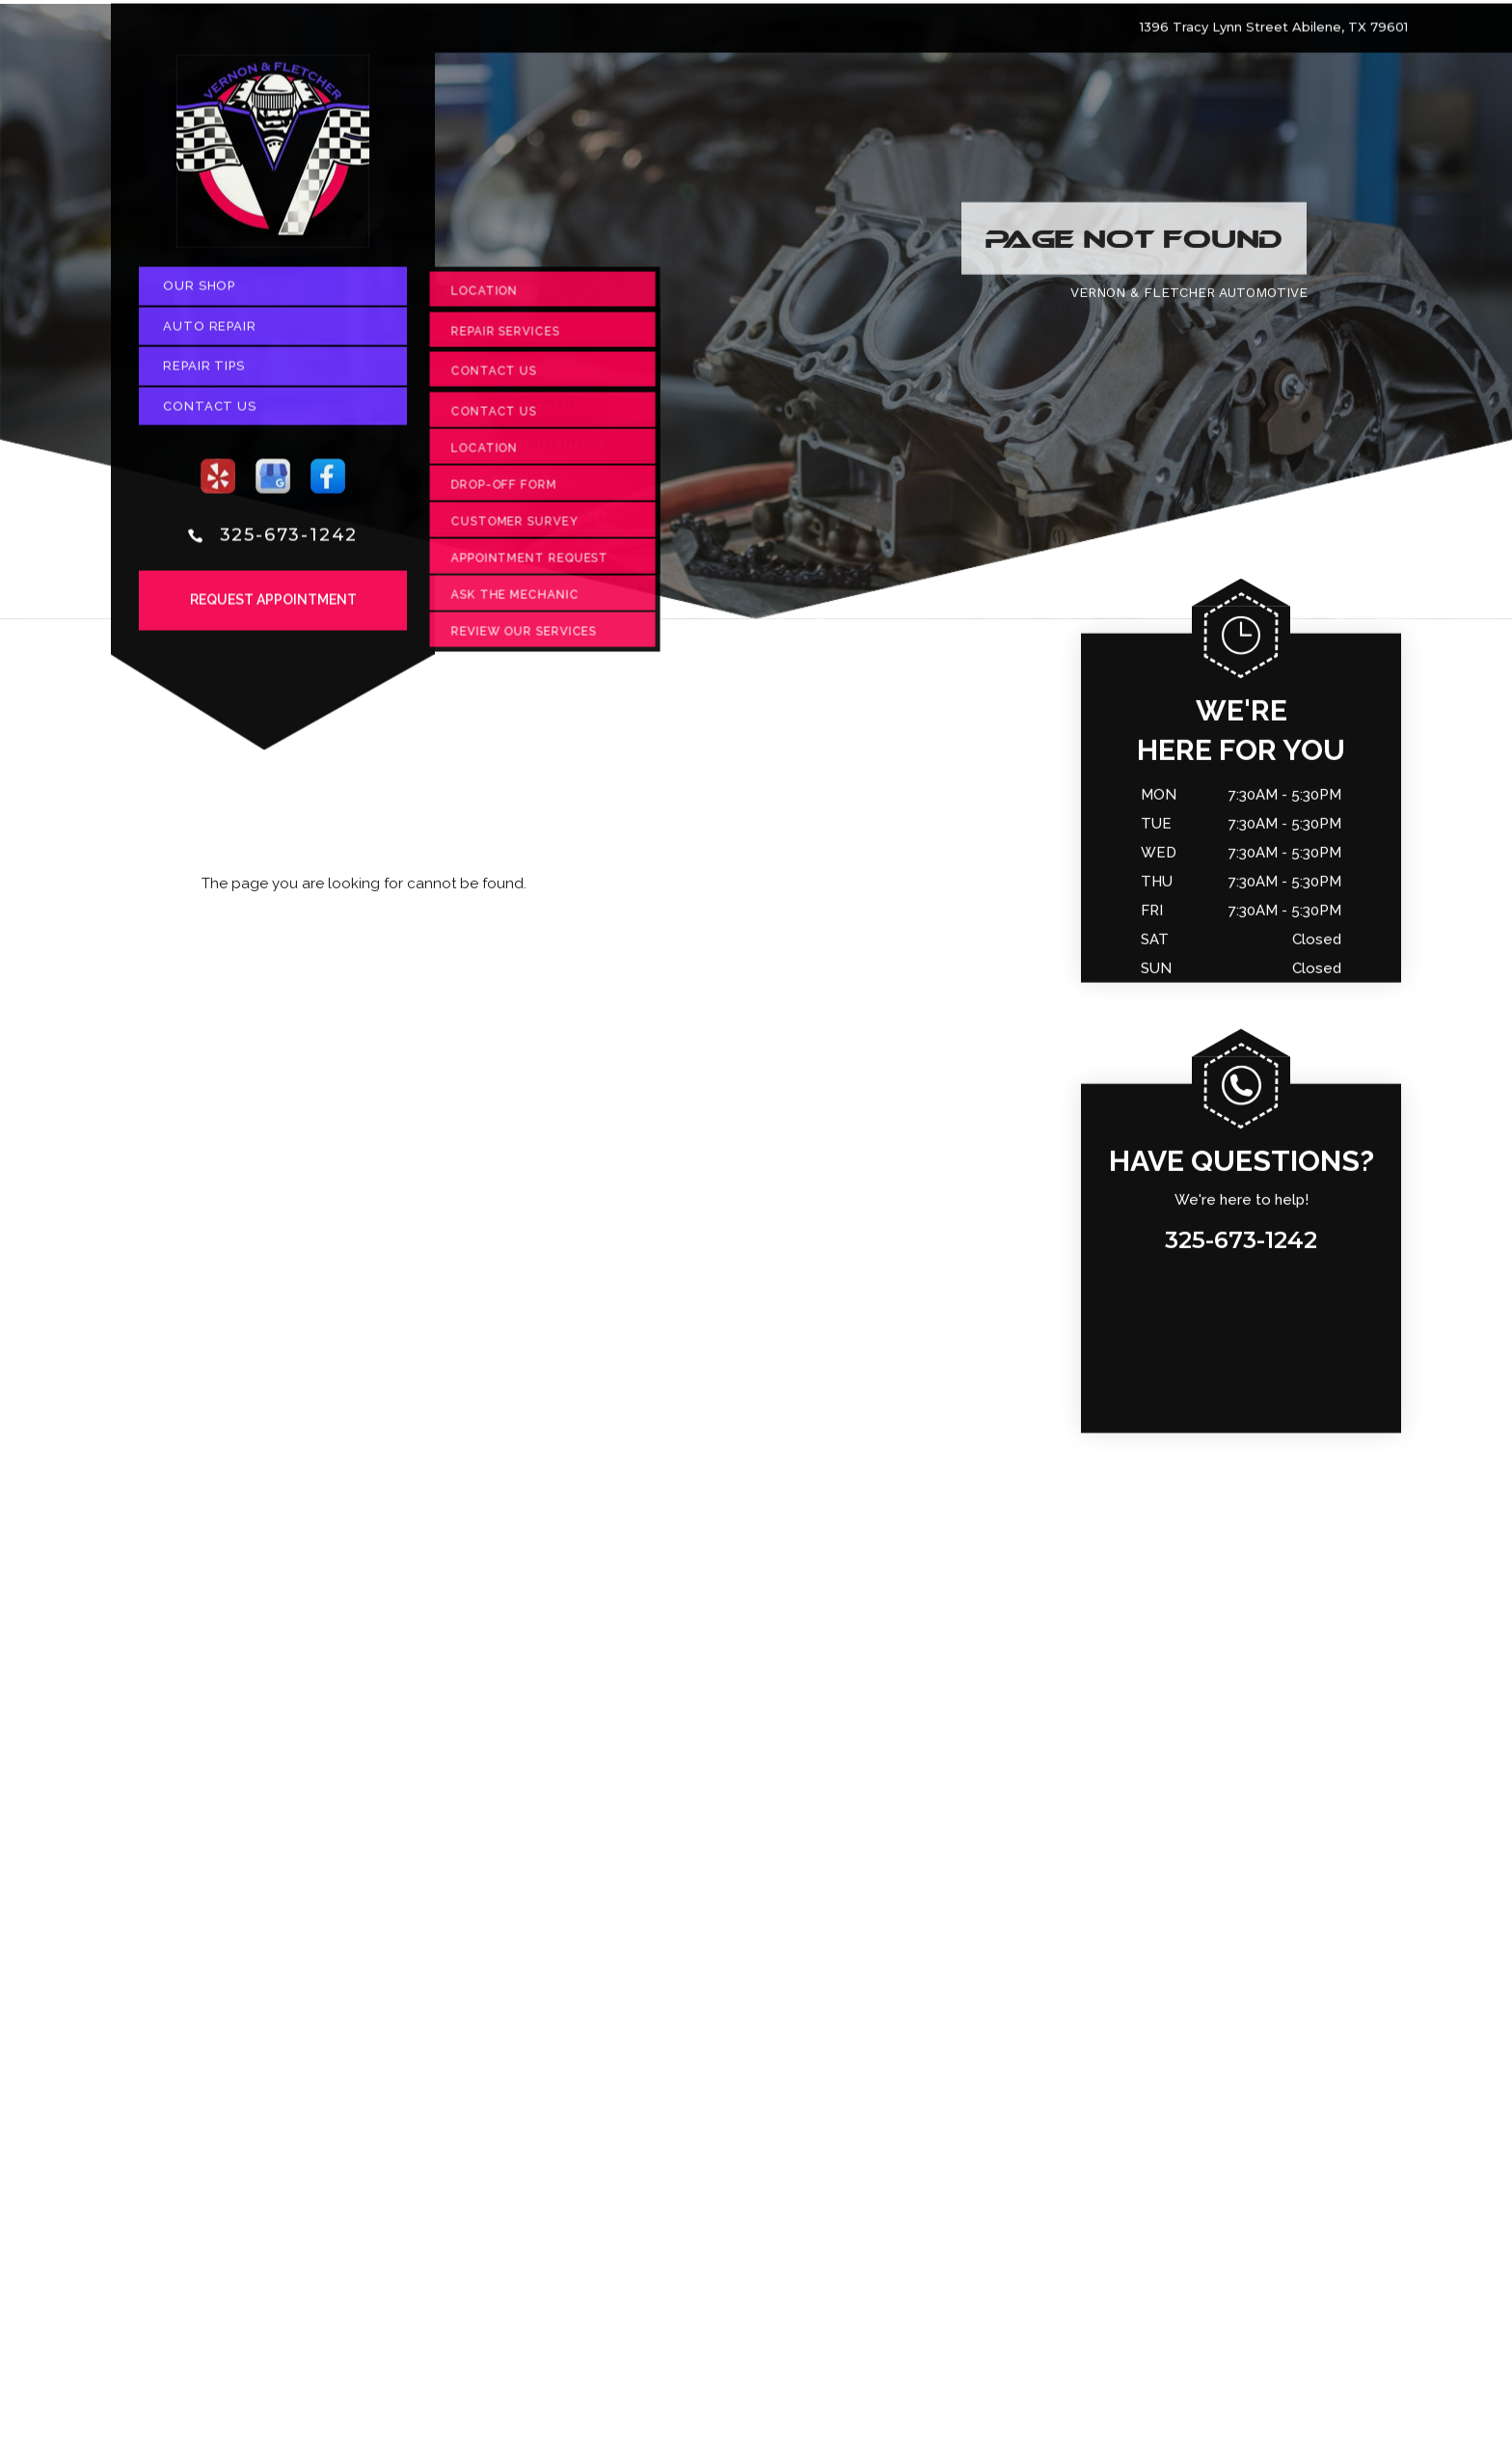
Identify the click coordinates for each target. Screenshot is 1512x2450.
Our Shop (199, 292)
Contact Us (209, 411)
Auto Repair (209, 331)
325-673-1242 (289, 540)
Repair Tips (204, 372)
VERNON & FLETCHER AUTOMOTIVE (1189, 298)
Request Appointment (273, 605)
